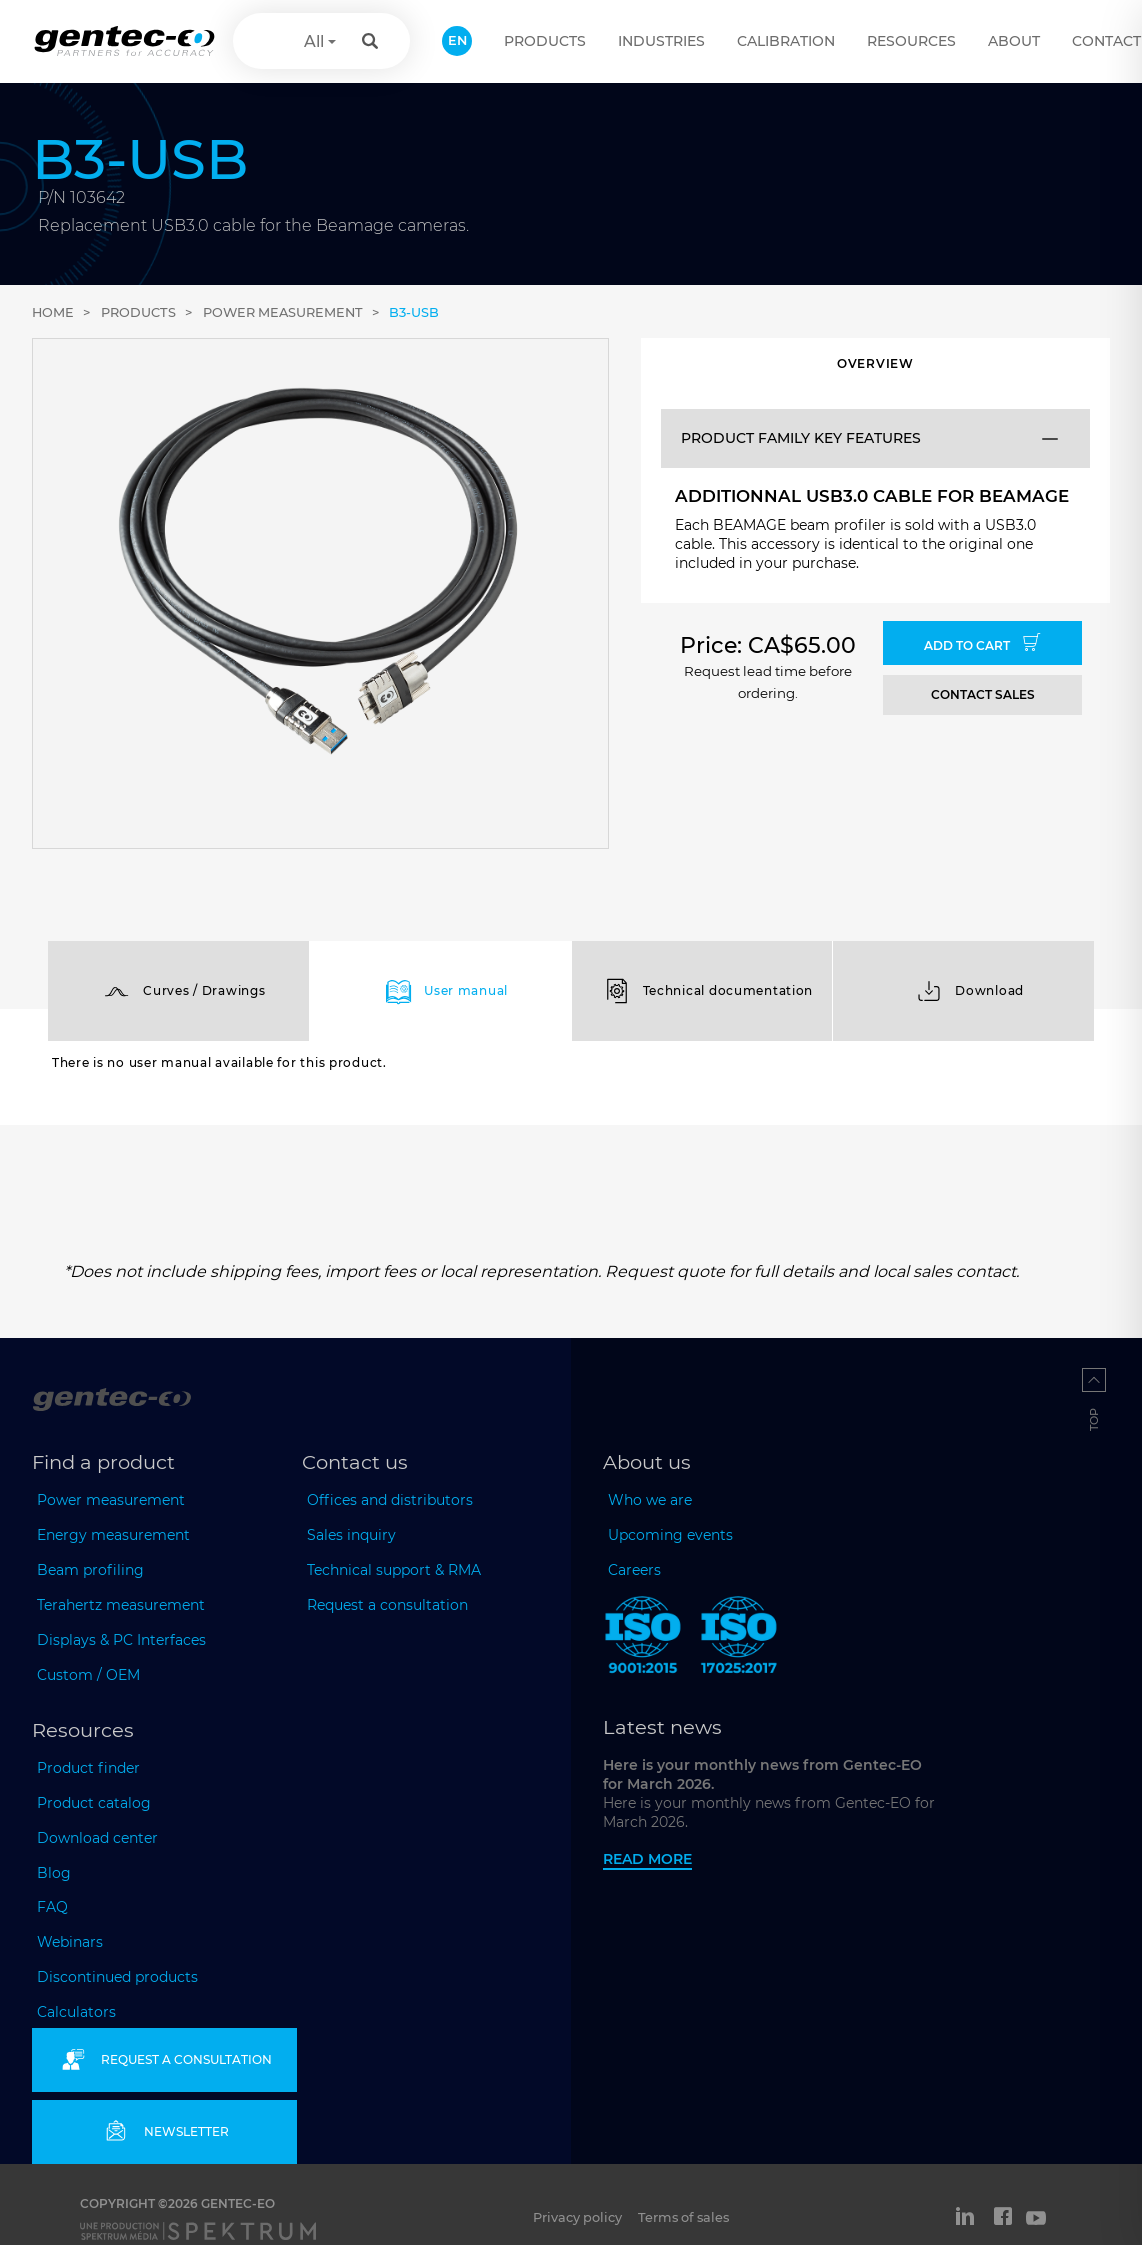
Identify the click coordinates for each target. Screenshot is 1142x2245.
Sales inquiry (351, 1535)
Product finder (88, 1768)
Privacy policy (577, 2217)
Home (53, 312)
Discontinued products (117, 1977)
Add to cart (982, 643)
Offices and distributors (390, 1500)
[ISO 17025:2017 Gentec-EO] (739, 1639)
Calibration (786, 41)
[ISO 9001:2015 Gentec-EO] (643, 1639)
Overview (875, 363)
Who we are (650, 1500)
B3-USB (414, 312)
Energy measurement (113, 1535)
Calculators (76, 2012)
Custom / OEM (88, 1675)
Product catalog (94, 1803)
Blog (54, 1873)
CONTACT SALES (983, 694)
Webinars (70, 1942)
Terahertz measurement (121, 1605)
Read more (647, 1859)
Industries (661, 41)
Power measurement (283, 312)
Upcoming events (670, 1535)
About (1014, 41)
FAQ (52, 1907)
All (314, 41)
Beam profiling (90, 1570)
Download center (97, 1838)
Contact (1106, 41)
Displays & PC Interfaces (121, 1640)
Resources (911, 41)
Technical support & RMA (394, 1570)
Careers (634, 1570)
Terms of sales (683, 2217)
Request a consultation (387, 1605)
